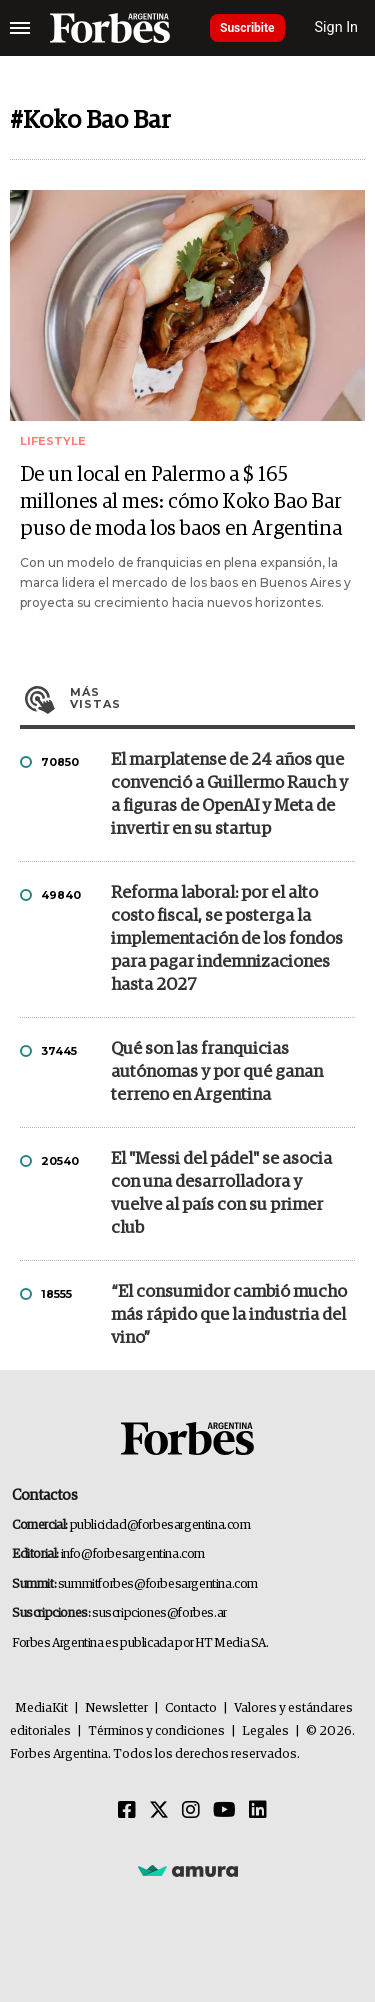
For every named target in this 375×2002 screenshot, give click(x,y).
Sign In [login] (337, 27)
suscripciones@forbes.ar (159, 1613)
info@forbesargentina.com (133, 1554)
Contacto (191, 1708)
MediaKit (41, 1708)
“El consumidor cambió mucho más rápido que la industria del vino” (229, 1315)
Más (212, 698)
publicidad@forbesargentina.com (160, 1525)
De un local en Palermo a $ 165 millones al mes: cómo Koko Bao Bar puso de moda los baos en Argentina (181, 502)
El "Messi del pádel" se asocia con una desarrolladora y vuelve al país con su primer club (221, 1194)
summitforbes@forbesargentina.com (158, 1584)
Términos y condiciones (156, 1731)
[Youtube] (224, 1811)
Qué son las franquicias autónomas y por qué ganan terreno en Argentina (217, 1072)
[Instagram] (191, 1811)
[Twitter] (159, 1811)
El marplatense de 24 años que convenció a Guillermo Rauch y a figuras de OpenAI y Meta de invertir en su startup (229, 795)
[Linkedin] (258, 1811)
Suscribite (247, 28)
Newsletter (116, 1708)
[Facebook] (127, 1811)
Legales (265, 1731)
